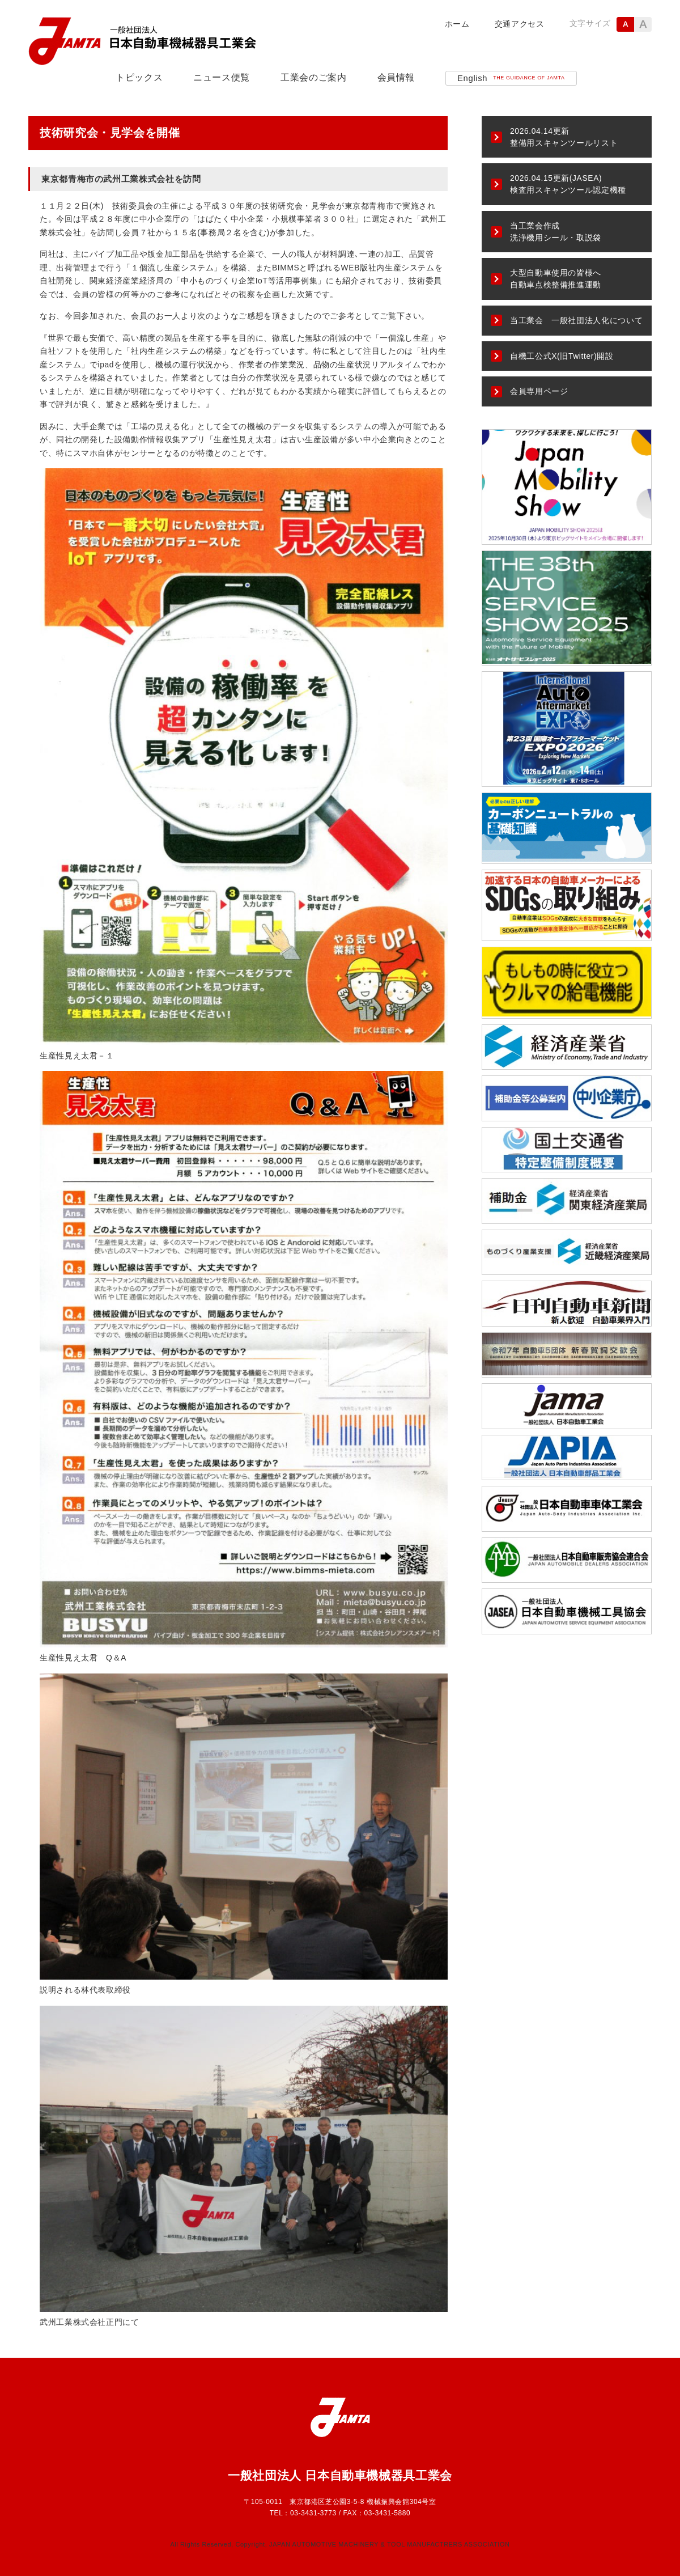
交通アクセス (520, 23)
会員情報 (396, 77)
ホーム (457, 23)
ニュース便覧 (221, 77)
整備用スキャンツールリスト (564, 136)
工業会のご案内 (313, 77)
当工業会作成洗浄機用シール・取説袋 (555, 231)
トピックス (139, 77)
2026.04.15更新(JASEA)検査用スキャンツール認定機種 (568, 183)
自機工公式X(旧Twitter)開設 (562, 356)
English (511, 78)
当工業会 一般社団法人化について (576, 320)
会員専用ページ (539, 391)
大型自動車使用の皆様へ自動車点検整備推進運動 (555, 278)
